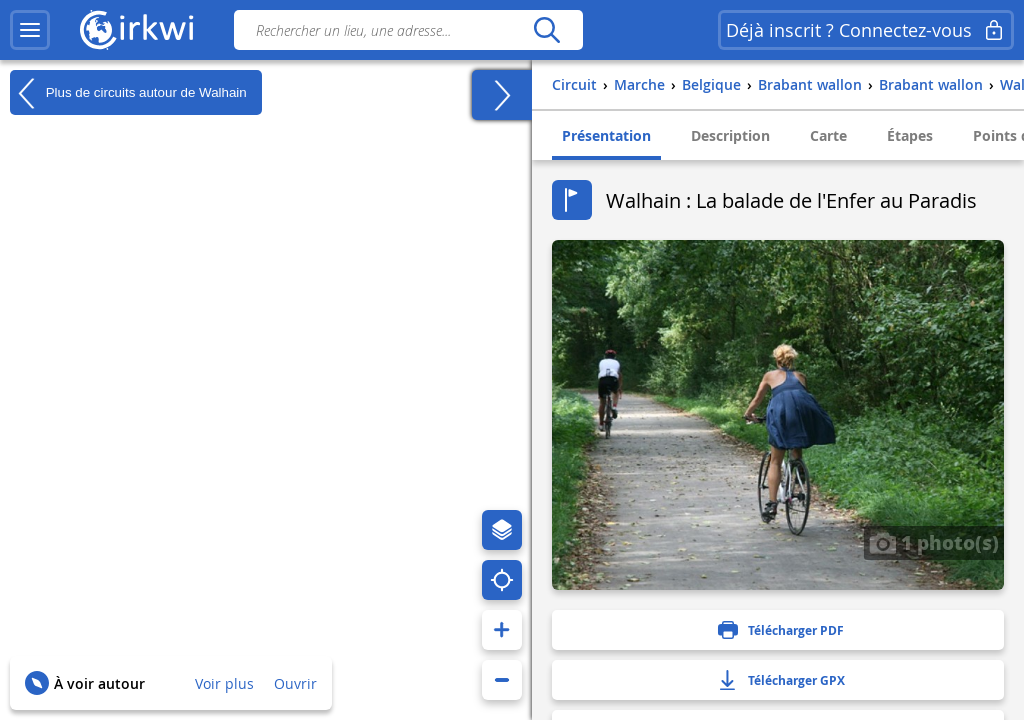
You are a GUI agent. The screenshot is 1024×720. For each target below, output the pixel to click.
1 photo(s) (934, 542)
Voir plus (224, 683)
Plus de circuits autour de (128, 93)
